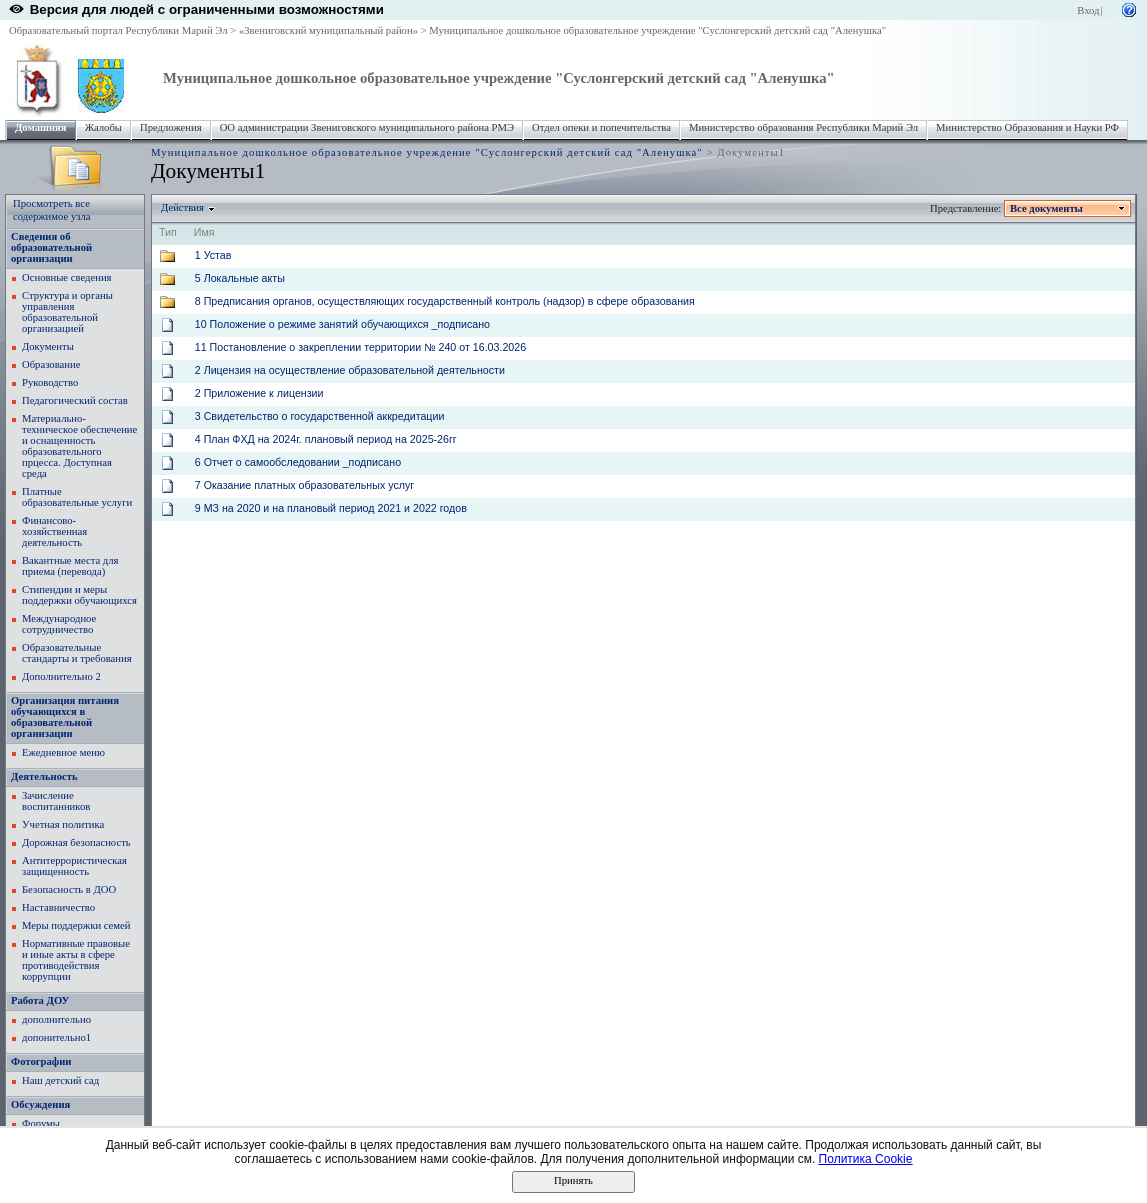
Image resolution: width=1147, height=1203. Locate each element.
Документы (48, 346)
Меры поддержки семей (76, 925)
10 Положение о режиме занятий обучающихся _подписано (342, 324)
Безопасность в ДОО (69, 889)
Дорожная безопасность (76, 842)
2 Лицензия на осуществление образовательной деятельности (350, 370)
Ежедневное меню (63, 752)
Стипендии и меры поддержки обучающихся (79, 595)
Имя (204, 232)
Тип (168, 232)
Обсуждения (40, 1104)
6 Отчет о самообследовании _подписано (298, 462)
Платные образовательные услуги (77, 497)
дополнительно (56, 1019)
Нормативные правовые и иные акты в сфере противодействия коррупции (76, 960)
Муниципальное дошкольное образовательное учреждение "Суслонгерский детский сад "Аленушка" (657, 30)
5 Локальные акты (240, 278)
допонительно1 (56, 1037)
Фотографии (41, 1061)
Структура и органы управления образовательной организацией (67, 312)
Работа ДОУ (40, 1000)
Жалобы (103, 127)
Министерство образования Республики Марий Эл (803, 127)
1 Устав (213, 255)
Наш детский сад (60, 1080)
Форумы (41, 1123)
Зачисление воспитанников (56, 801)
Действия (183, 207)
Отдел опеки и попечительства (601, 127)
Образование (51, 364)
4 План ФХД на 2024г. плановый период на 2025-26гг (326, 439)
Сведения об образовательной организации (51, 247)
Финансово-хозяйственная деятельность (54, 531)
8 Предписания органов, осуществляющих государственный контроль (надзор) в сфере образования (445, 301)
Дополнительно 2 (61, 676)
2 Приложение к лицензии (259, 393)
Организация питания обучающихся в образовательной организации (65, 717)
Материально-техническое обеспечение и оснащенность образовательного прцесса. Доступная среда (79, 446)
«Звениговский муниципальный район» (328, 30)
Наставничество (58, 907)
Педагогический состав (75, 400)
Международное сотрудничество (59, 624)
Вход (1088, 10)
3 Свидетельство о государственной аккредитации (320, 416)
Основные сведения (67, 277)
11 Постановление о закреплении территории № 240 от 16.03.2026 (360, 347)
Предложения (171, 127)
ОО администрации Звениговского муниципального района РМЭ (367, 127)
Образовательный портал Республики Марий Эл (118, 30)
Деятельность (44, 776)
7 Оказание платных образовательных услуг (304, 485)
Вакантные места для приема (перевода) (70, 566)
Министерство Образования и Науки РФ (1027, 127)
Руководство (50, 382)
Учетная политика (63, 824)
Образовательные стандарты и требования (77, 653)
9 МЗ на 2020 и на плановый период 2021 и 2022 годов (331, 508)
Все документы (1047, 208)
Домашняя (41, 127)
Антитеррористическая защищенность (74, 866)
